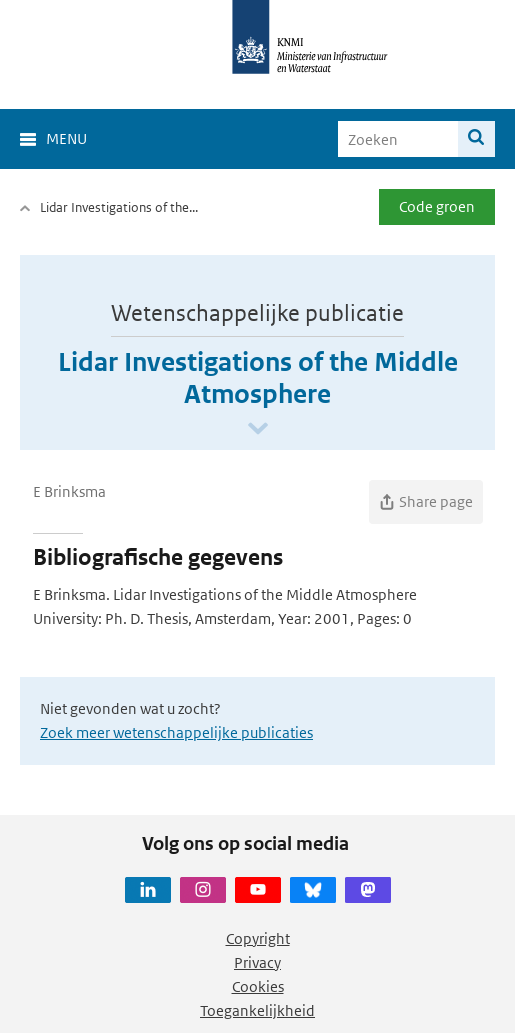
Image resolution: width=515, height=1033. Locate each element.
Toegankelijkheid (257, 1010)
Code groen (437, 206)
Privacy (257, 962)
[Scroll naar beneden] (258, 429)
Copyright (258, 938)
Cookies (258, 986)
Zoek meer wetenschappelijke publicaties (176, 732)
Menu (66, 138)
